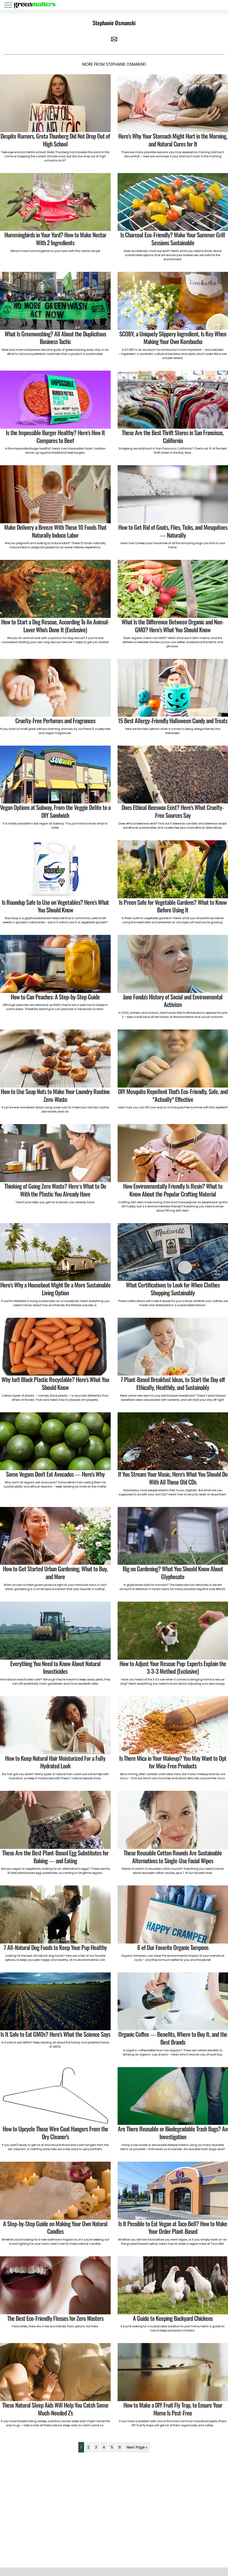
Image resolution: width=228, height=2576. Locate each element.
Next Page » (137, 2447)
